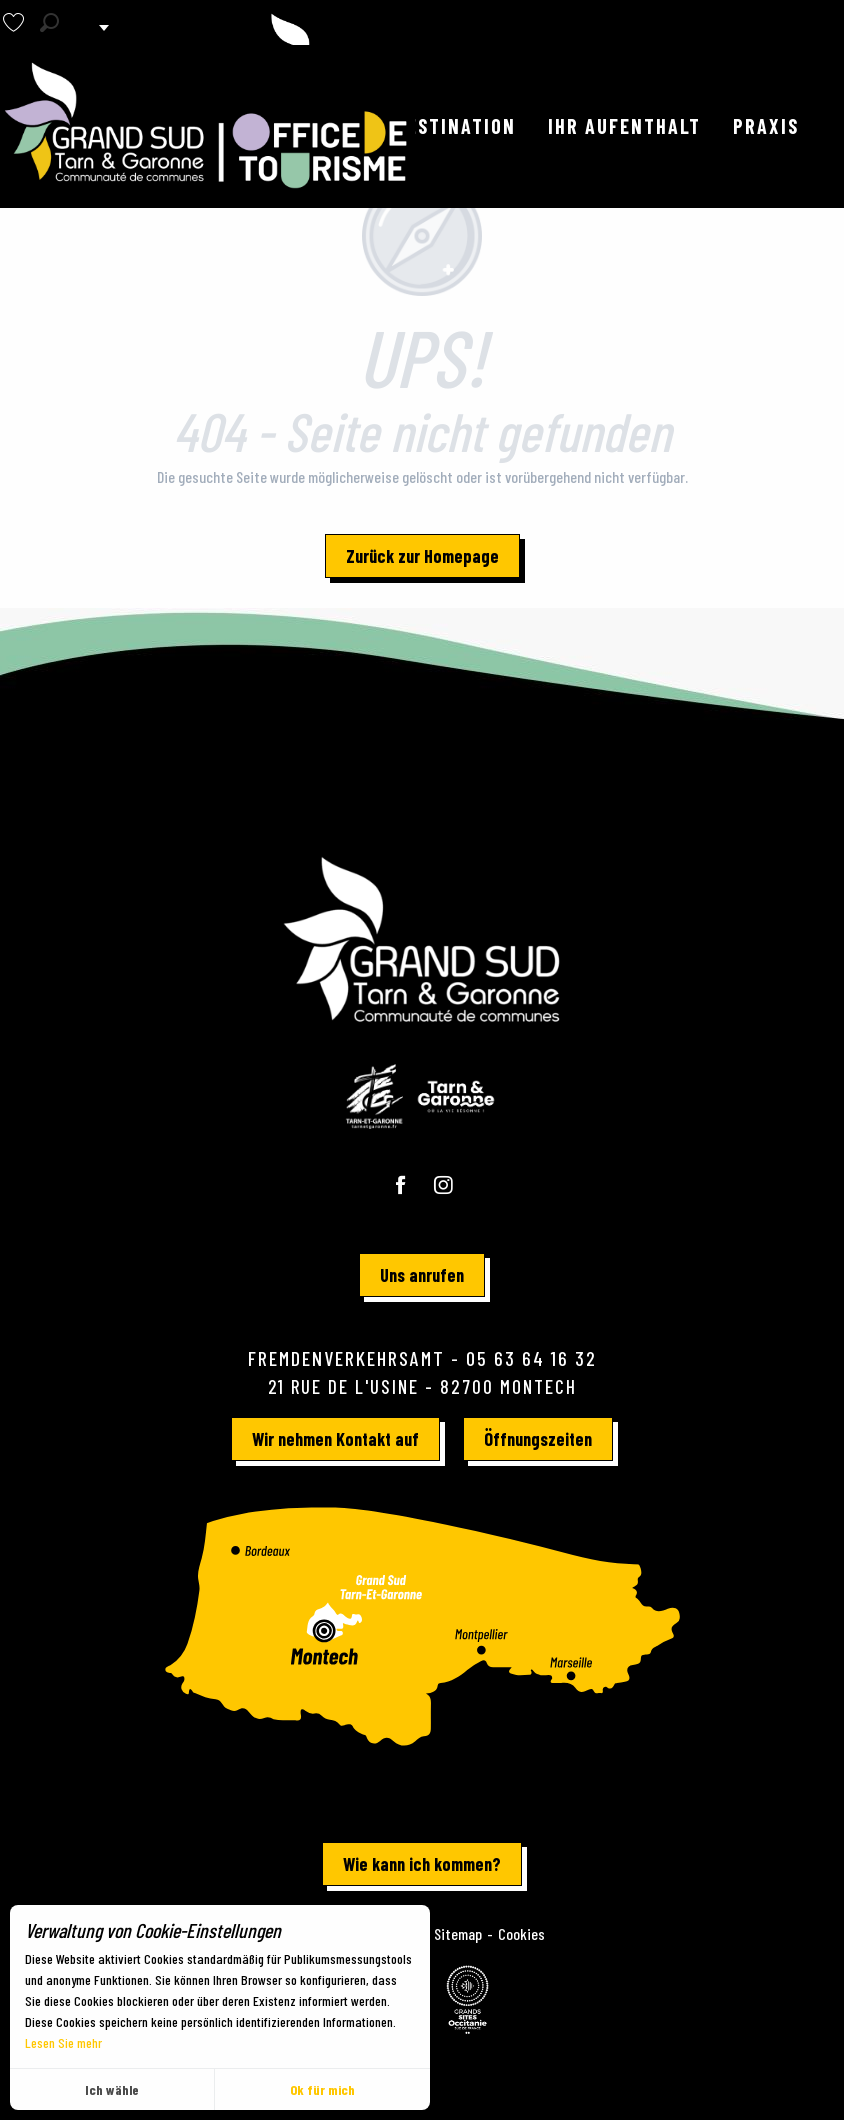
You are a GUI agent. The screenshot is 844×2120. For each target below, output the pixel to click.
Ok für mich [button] (322, 2089)
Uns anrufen (422, 1275)
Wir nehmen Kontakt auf (335, 1439)
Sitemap (458, 1933)
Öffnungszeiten (538, 1439)
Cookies (521, 1933)
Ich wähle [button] (112, 2089)
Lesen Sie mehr (63, 2042)
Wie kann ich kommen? (422, 1864)
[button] (49, 22)
